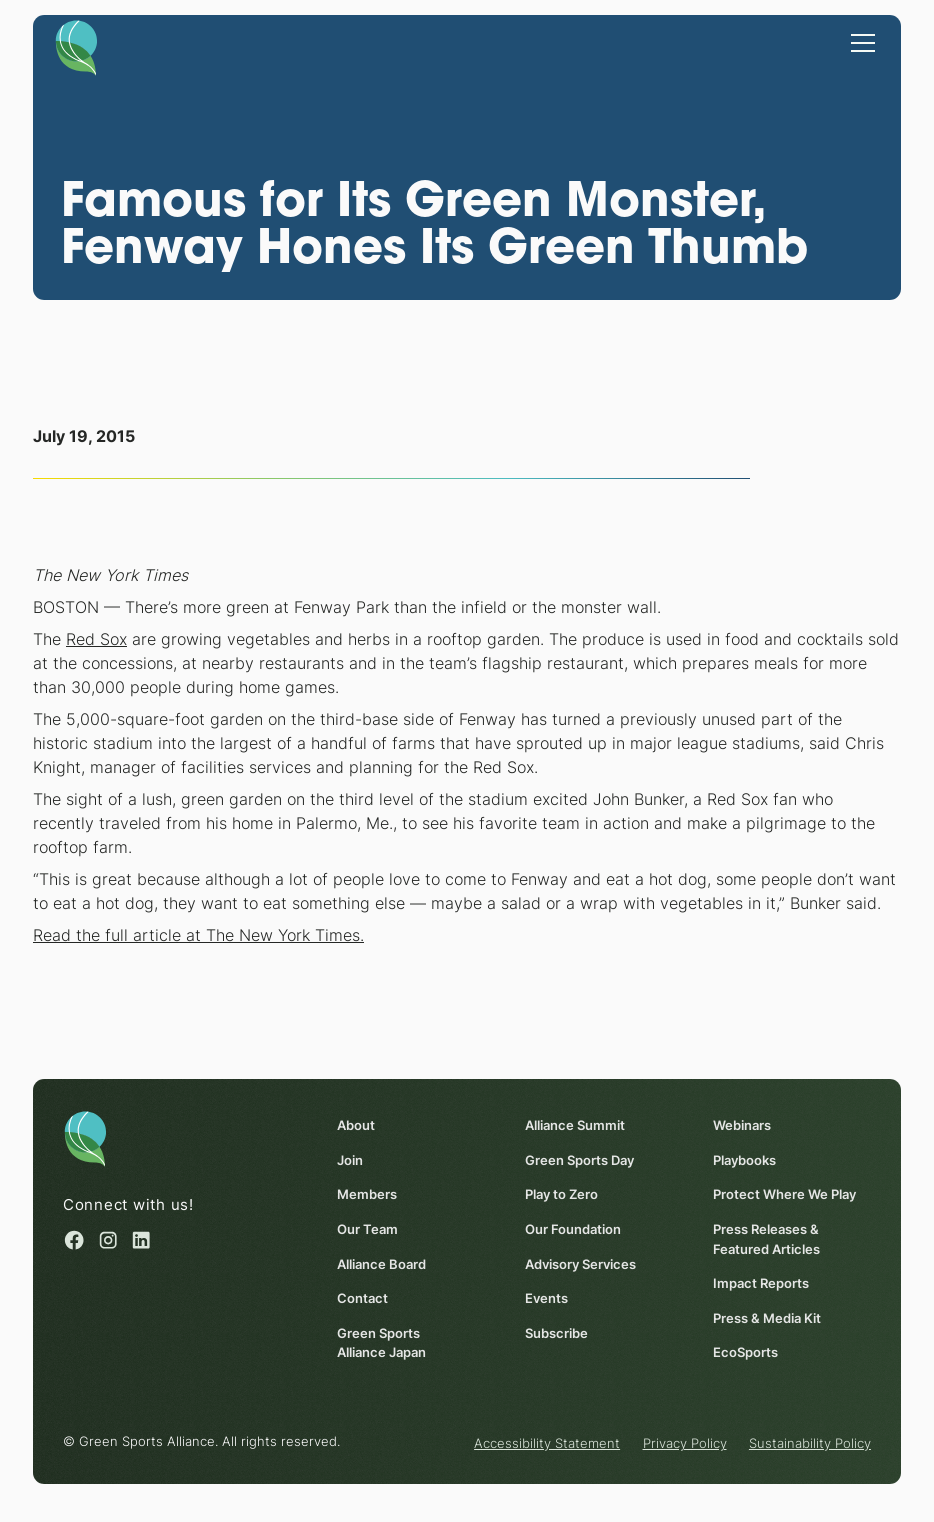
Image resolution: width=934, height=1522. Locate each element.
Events (546, 1298)
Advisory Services (580, 1264)
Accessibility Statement (547, 1443)
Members (367, 1195)
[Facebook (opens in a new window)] (74, 1240)
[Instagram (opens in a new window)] (108, 1240)
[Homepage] (76, 46)
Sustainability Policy (810, 1443)
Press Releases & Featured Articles (766, 1239)
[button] (859, 41)
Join (350, 1160)
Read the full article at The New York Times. (198, 935)
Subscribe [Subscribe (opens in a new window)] (556, 1333)
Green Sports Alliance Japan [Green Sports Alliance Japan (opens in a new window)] (381, 1343)
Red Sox (96, 639)
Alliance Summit (575, 1125)
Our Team (367, 1229)
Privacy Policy (685, 1443)
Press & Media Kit (767, 1318)
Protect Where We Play (784, 1195)
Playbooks (744, 1160)
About (356, 1125)
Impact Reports (761, 1283)
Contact (362, 1298)
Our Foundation (573, 1229)
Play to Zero (561, 1195)
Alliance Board (381, 1264)
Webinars (742, 1125)
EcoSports (745, 1352)
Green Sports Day (579, 1160)
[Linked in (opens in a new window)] (141, 1240)
